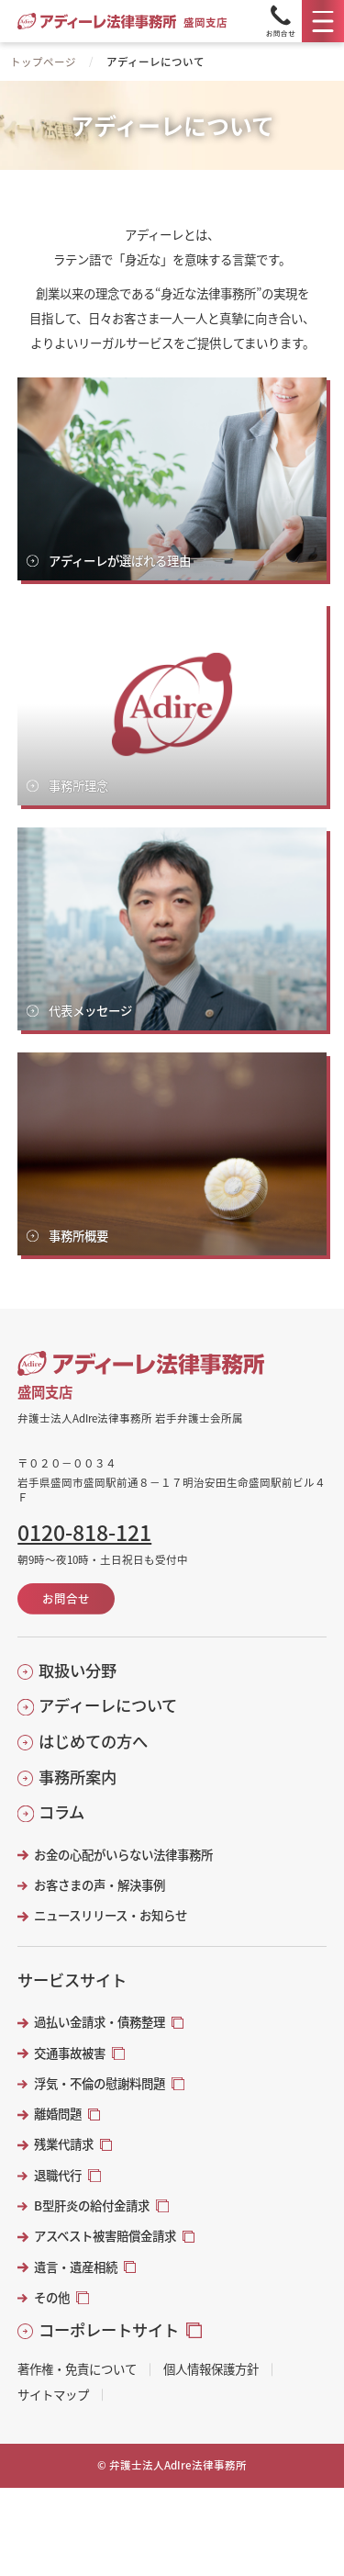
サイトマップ (53, 2395)
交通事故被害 (69, 2053)
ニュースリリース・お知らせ (110, 1915)
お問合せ (66, 1598)
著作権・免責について (77, 2369)
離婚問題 (58, 2113)
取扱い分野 (78, 1670)
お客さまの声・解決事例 (99, 1885)
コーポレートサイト (109, 2330)
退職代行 (58, 2175)
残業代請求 (64, 2144)
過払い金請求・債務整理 (99, 2021)
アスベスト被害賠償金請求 (105, 2235)
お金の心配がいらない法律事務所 (123, 1854)
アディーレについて (108, 1705)
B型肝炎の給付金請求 (92, 2205)
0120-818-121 (84, 1532)
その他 (52, 2297)
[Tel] (281, 21)
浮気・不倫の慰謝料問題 (99, 2083)
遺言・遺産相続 (75, 2267)
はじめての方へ (93, 1741)
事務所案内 (78, 1777)
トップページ (43, 61)
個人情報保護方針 (211, 2369)
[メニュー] (323, 21)
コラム (61, 1812)
